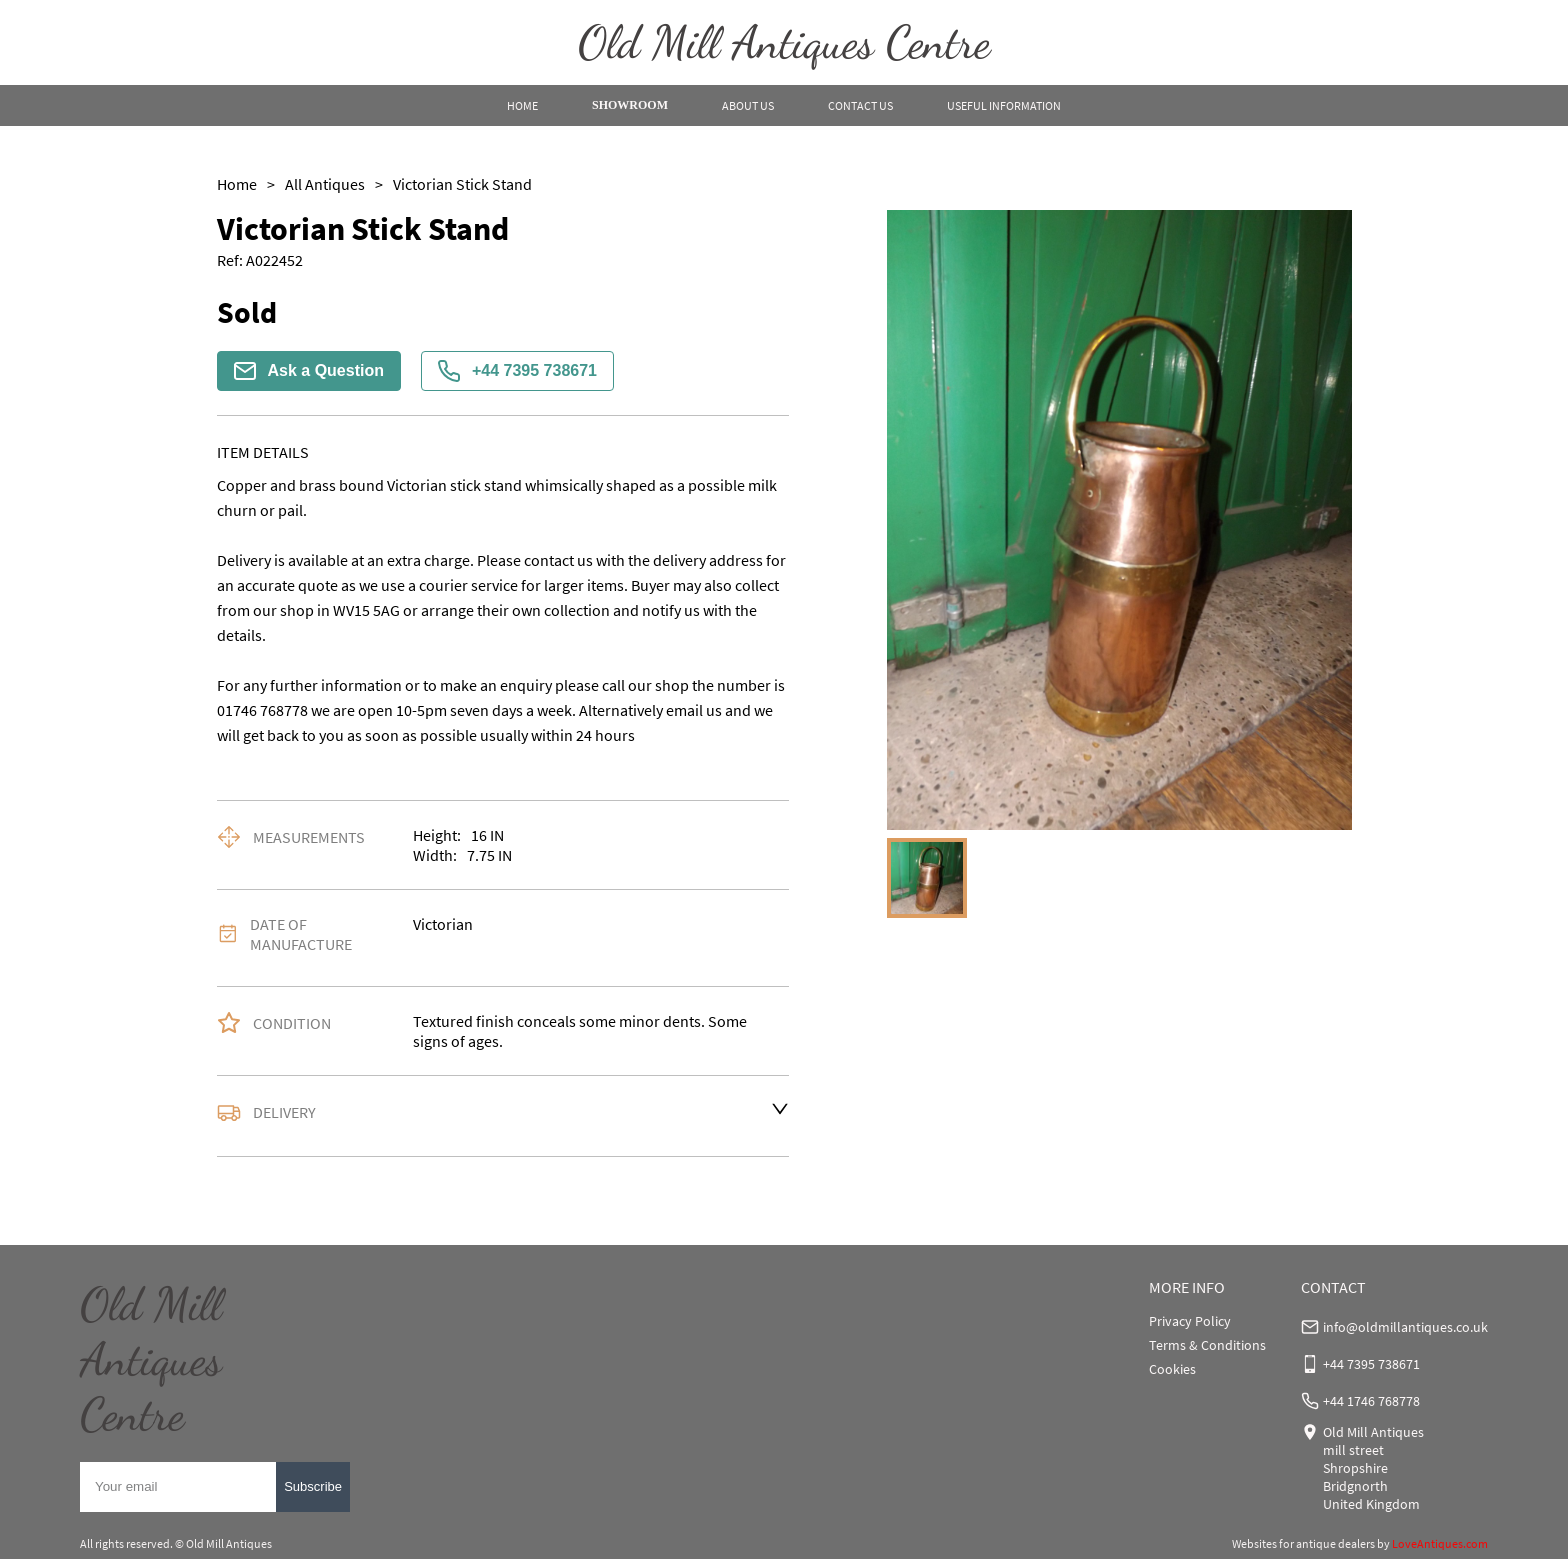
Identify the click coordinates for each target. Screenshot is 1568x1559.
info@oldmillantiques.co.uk (1405, 1327)
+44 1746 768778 (1371, 1401)
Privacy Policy (1190, 1321)
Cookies (1172, 1369)
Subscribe (313, 1486)
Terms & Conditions (1207, 1345)
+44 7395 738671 (517, 371)
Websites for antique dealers (1303, 1543)
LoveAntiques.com (1440, 1543)
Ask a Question (309, 371)
